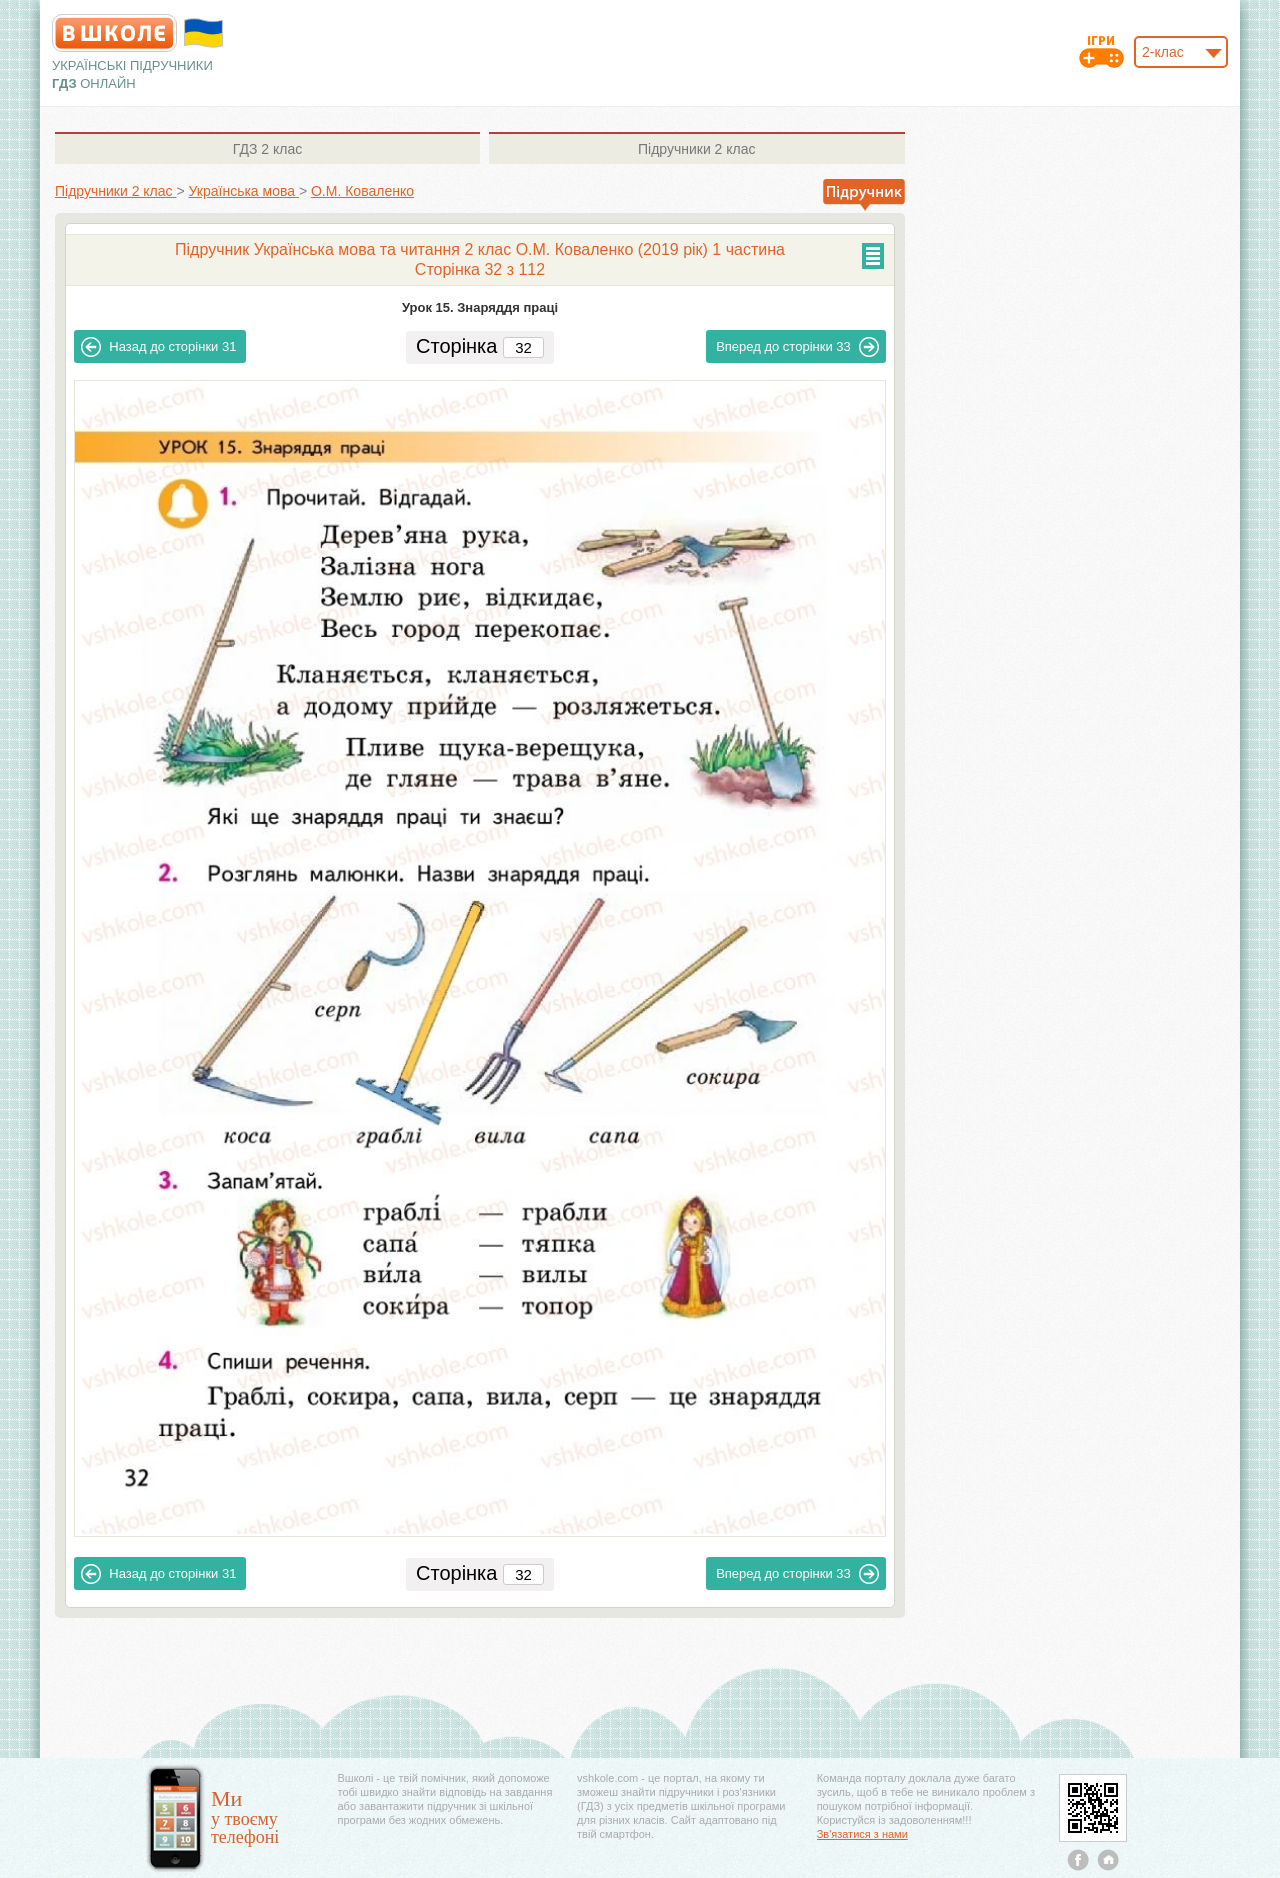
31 (158, 347)
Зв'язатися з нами (862, 1834)
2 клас (267, 149)
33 (797, 347)
